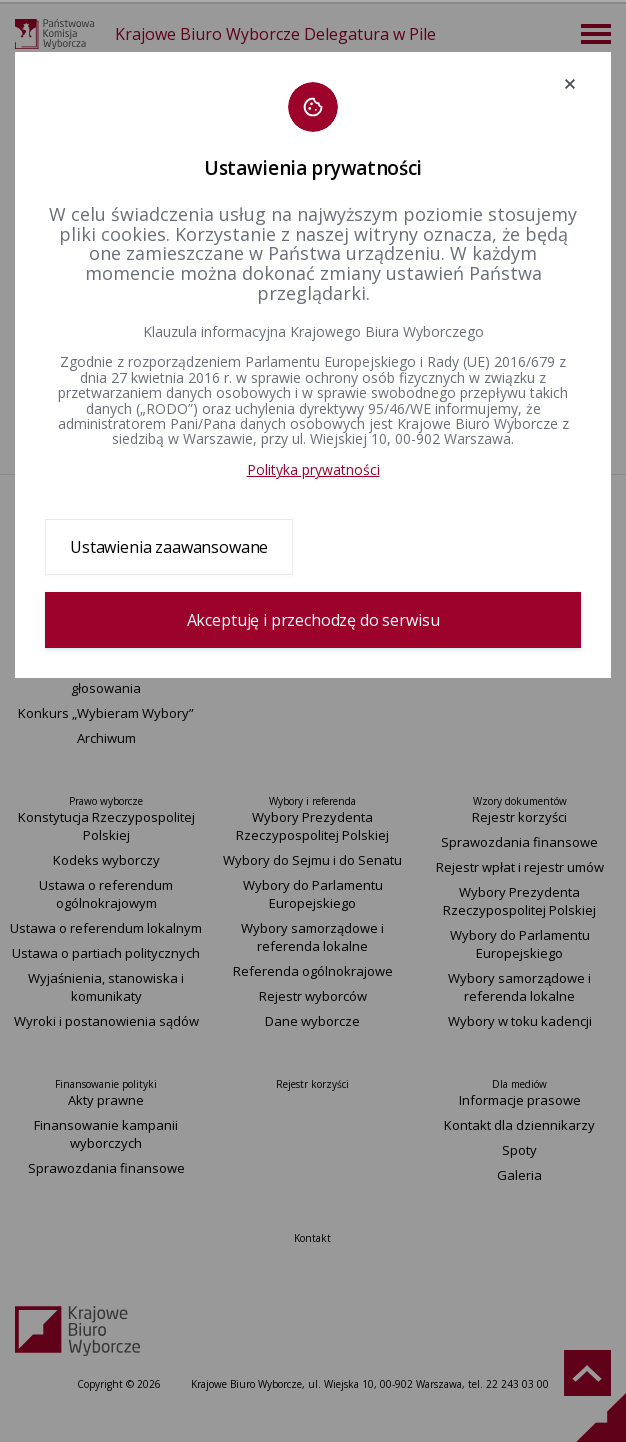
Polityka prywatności (313, 469)
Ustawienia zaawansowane (169, 547)
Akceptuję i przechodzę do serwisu (313, 620)
